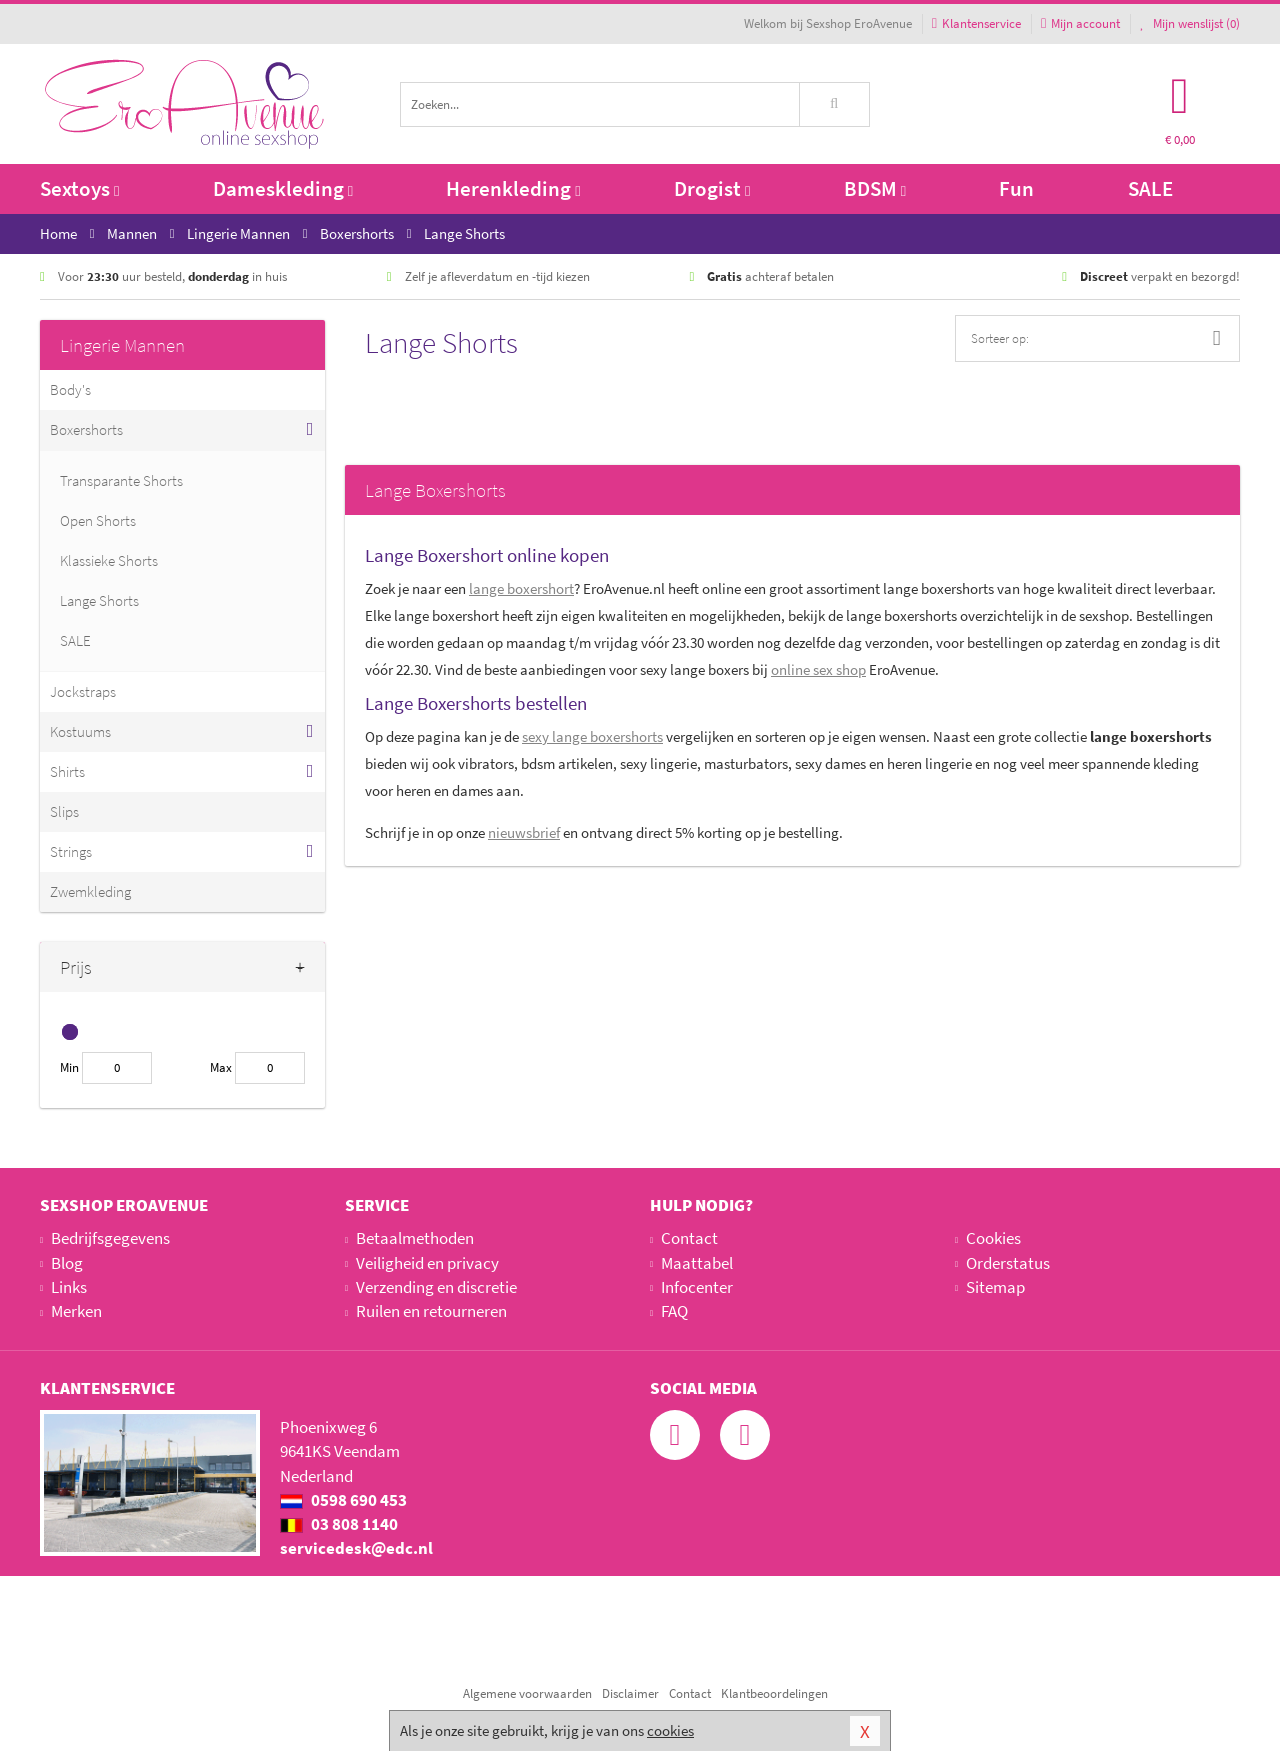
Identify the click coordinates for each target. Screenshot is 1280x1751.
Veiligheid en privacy (427, 1263)
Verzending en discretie (436, 1287)
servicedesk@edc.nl (356, 1548)
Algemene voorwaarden (527, 1693)
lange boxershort (521, 588)
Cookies (993, 1238)
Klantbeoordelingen (774, 1693)
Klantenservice (976, 23)
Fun (1016, 188)
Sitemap (995, 1287)
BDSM (875, 188)
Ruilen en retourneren (431, 1311)
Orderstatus (1008, 1263)
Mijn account (1080, 23)
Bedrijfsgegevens (110, 1238)
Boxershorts (86, 429)
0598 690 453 (343, 1500)
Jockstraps (83, 691)
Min (69, 1067)
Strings (71, 851)
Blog (67, 1263)
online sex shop (818, 669)
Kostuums (80, 731)
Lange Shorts (99, 600)
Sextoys (79, 188)
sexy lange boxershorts (592, 736)
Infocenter (697, 1287)
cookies (670, 1730)
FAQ (674, 1311)
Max (221, 1067)
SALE (1150, 188)
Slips (64, 811)
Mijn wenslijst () (1190, 23)
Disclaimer (630, 1693)
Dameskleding (283, 188)
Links (69, 1287)
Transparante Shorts (121, 480)
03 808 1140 (339, 1524)
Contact (689, 1238)
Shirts (67, 771)
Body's (70, 389)
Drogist (712, 188)
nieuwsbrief (524, 832)
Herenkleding (513, 188)
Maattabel (697, 1263)
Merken (76, 1311)
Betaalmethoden (415, 1238)
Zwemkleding (90, 891)
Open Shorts (98, 520)
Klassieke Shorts (109, 560)
